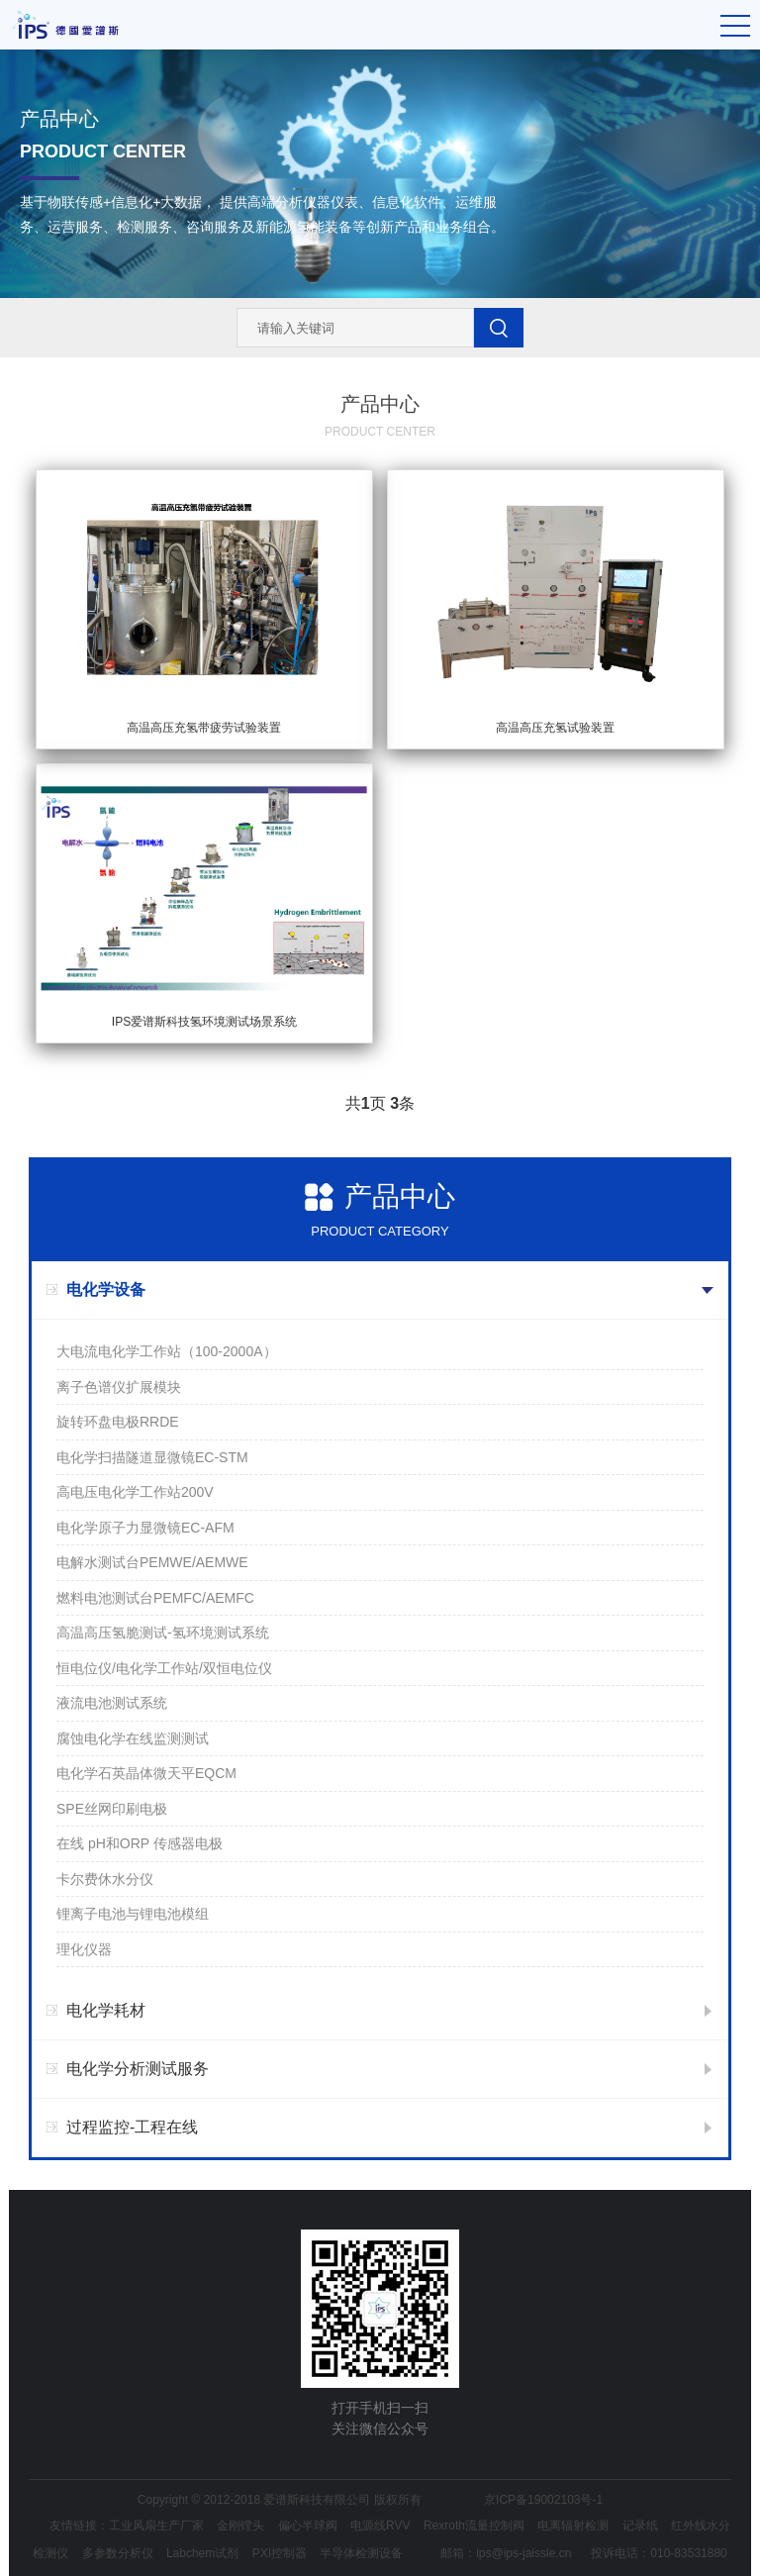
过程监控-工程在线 (132, 2127)
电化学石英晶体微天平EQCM (146, 1773)
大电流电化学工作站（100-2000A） (166, 1351)
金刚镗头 (240, 2525)
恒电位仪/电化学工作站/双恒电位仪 (164, 1668)
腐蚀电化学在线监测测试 (132, 1738)
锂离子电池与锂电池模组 (132, 1914)
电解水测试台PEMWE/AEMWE (152, 1562)
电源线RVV (380, 2525)
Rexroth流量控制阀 (474, 2525)
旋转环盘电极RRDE (117, 1422)
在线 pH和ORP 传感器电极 (139, 1843)
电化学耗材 (105, 2010)
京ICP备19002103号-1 (543, 2500)
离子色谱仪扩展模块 (118, 1387)
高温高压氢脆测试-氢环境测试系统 (162, 1632)
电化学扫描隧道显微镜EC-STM (152, 1457)
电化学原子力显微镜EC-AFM (145, 1528)
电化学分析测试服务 (137, 2068)
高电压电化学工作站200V (135, 1492)
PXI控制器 (279, 2553)
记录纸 (640, 2525)
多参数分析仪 (117, 2553)
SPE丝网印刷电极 (111, 1809)
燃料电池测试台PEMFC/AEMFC (155, 1598)
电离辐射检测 (573, 2525)
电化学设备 (105, 1289)
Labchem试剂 (202, 2553)
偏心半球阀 (307, 2525)
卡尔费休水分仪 (104, 1879)
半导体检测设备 (361, 2553)
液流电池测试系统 (111, 1703)
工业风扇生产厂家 (156, 2525)
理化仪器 (84, 1949)
